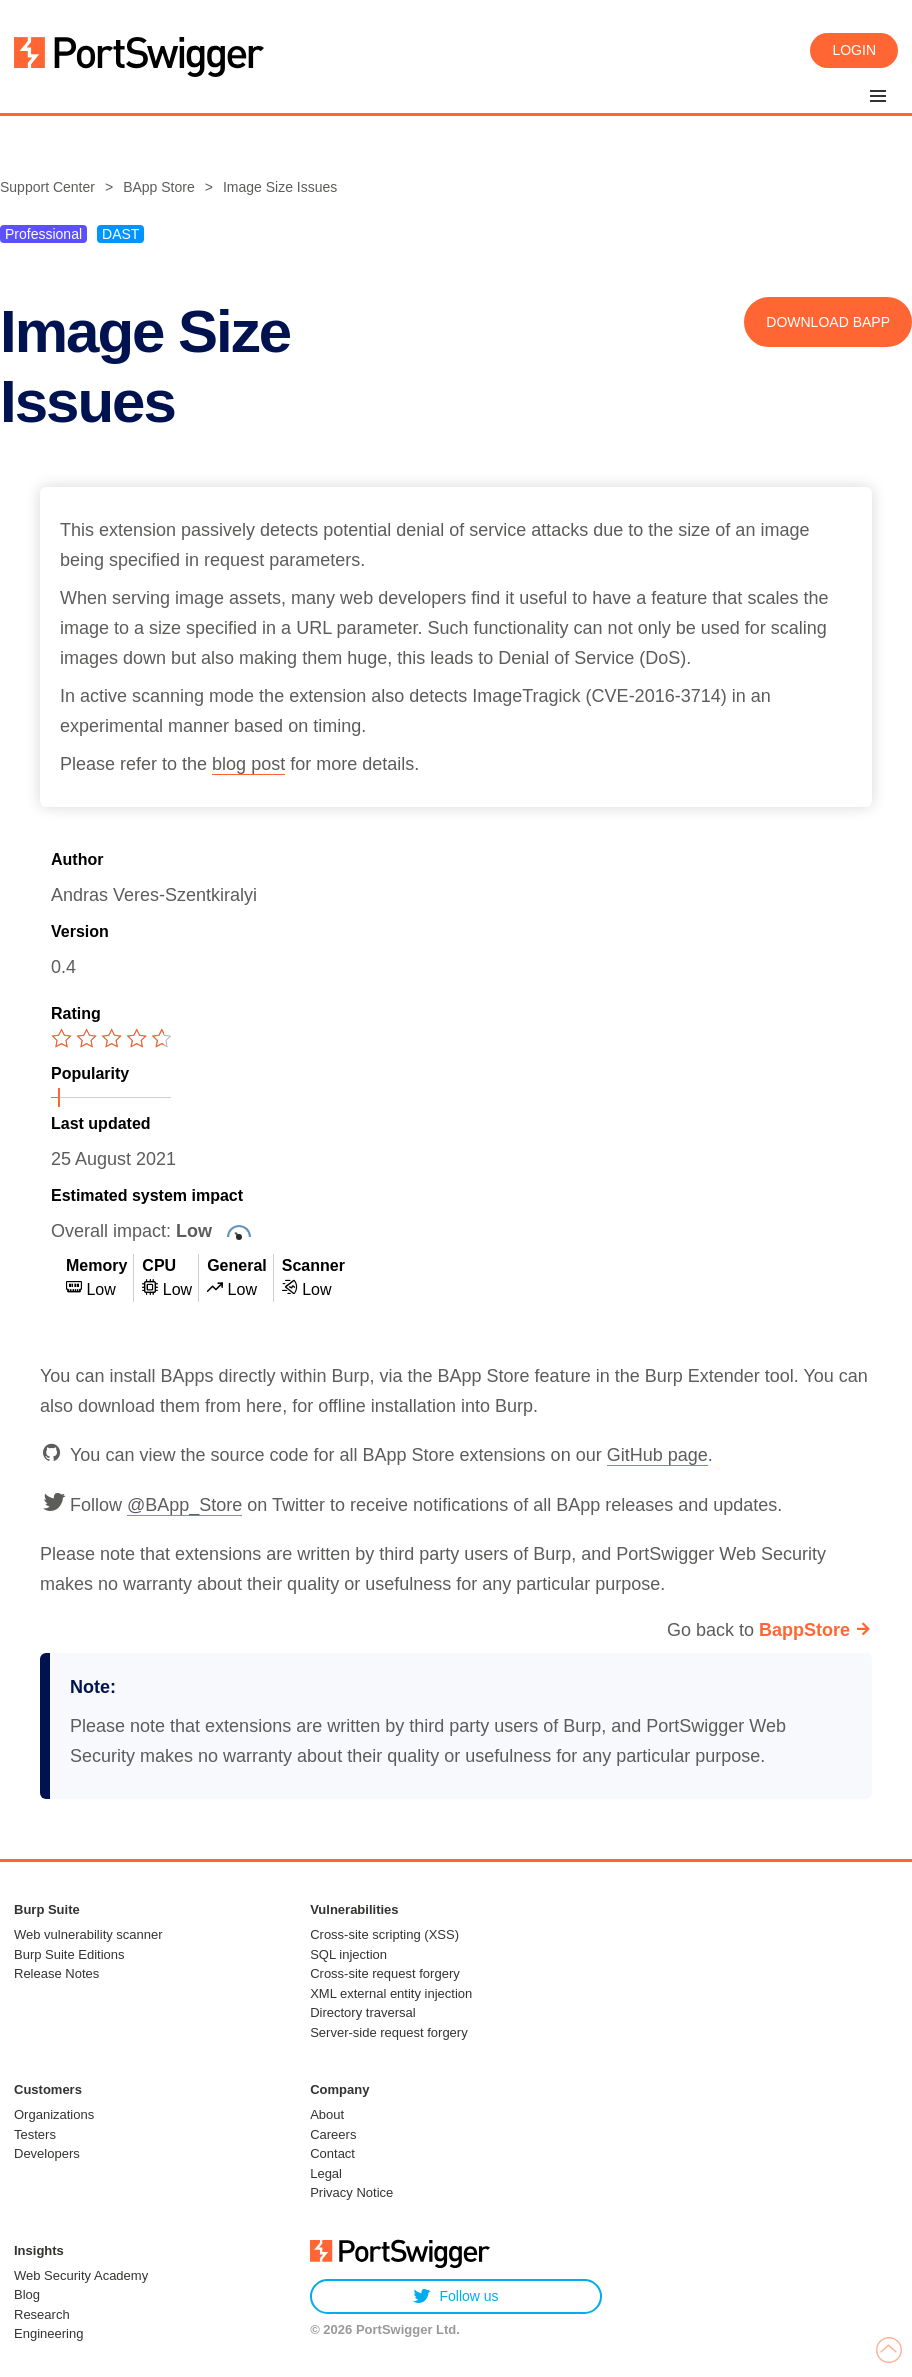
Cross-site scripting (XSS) (384, 1934)
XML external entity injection (391, 1993)
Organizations (54, 2114)
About (327, 2114)
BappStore (804, 1630)
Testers (35, 2134)
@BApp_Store (184, 1505)
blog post (248, 764)
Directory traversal (362, 2012)
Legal (326, 2173)
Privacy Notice (351, 2192)
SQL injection (348, 1954)
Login (854, 50)
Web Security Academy (81, 2275)
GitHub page (657, 1455)
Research (42, 2314)
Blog (27, 2294)
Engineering (48, 2333)
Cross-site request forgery (385, 1973)
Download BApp (828, 322)
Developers (47, 2153)
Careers (333, 2134)
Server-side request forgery (389, 2032)
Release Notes (56, 1973)
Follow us (455, 2296)
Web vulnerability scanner (88, 1934)
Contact (332, 2153)
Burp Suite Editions (69, 1954)
